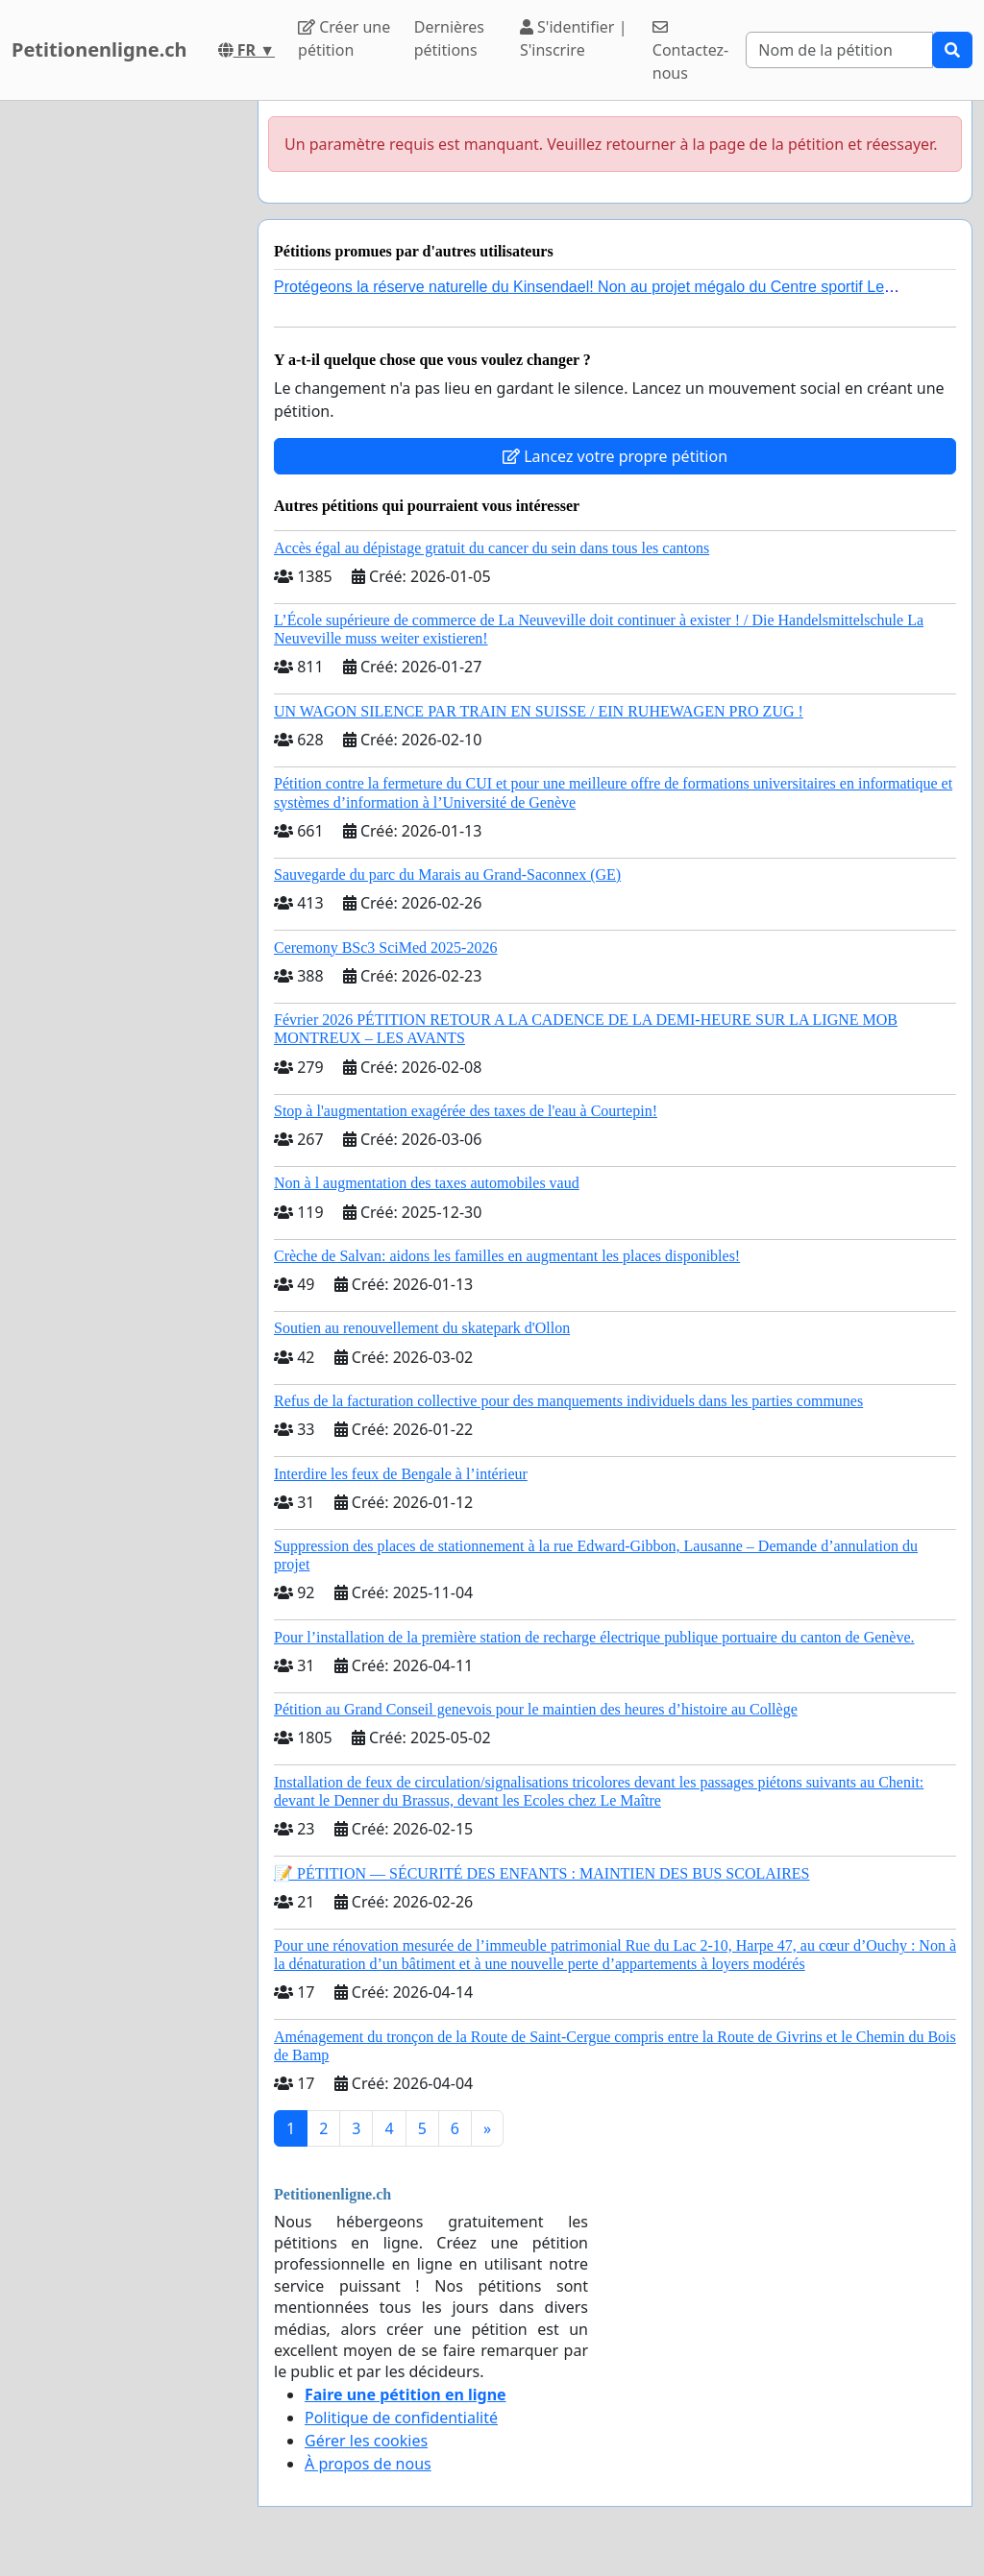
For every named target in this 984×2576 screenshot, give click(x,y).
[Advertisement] (123, 389)
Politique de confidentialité (401, 2417)
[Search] (839, 50)
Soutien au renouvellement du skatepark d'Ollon (422, 1328)
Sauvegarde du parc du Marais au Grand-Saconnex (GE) (447, 874)
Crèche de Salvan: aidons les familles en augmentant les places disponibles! (507, 1256)
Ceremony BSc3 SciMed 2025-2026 (385, 947)
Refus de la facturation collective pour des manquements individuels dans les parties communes (568, 1401)
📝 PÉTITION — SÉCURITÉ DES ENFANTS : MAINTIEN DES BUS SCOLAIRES (542, 1873)
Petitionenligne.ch (99, 49)
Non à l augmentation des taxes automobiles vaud (426, 1183)
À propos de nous (368, 2463)
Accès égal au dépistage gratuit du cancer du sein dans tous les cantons (491, 548)
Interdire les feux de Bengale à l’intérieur (401, 1474)
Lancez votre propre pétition (615, 456)
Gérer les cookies (366, 2440)
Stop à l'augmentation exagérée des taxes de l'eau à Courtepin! (465, 1111)
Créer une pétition (344, 38)
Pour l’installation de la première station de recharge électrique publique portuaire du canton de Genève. (594, 1637)
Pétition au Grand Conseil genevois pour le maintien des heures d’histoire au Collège (536, 1709)
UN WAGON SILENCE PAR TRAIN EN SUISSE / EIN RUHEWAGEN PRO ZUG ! (538, 711)
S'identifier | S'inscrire (573, 38)
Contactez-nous (690, 51)
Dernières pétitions (449, 38)
